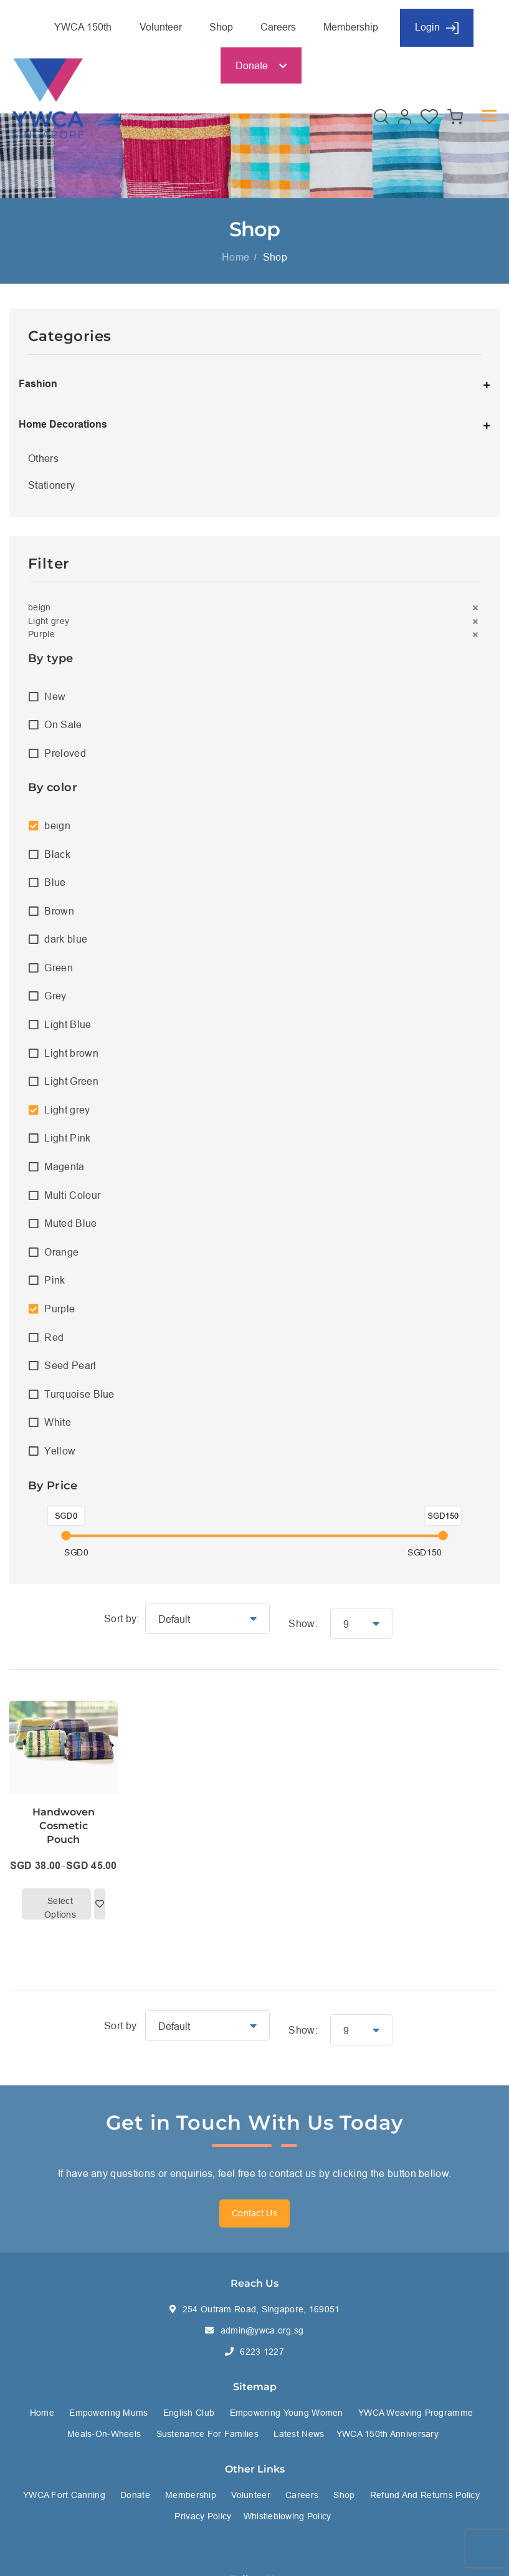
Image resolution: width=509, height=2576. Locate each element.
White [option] (57, 1422)
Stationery (51, 485)
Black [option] (57, 854)
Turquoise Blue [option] (79, 1394)
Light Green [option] (71, 1081)
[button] (254, 608)
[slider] (65, 1535)
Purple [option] (59, 1308)
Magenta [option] (64, 1166)
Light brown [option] (71, 1053)
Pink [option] (54, 1280)
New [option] (54, 696)
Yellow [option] (59, 1451)
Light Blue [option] (67, 1024)
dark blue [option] (65, 939)
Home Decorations (63, 424)
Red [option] (54, 1337)
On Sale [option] (63, 724)
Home (235, 257)
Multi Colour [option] (72, 1195)
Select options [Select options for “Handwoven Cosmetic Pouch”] (60, 1907)
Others (43, 458)
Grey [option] (55, 995)
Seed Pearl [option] (70, 1365)
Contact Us (254, 2213)
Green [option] (58, 967)
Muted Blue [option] (70, 1223)
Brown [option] (59, 911)
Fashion (38, 384)
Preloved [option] (65, 753)
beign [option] (57, 825)
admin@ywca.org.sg (262, 2330)
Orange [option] (61, 1252)
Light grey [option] (67, 1110)
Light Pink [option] (67, 1138)
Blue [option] (54, 882)
